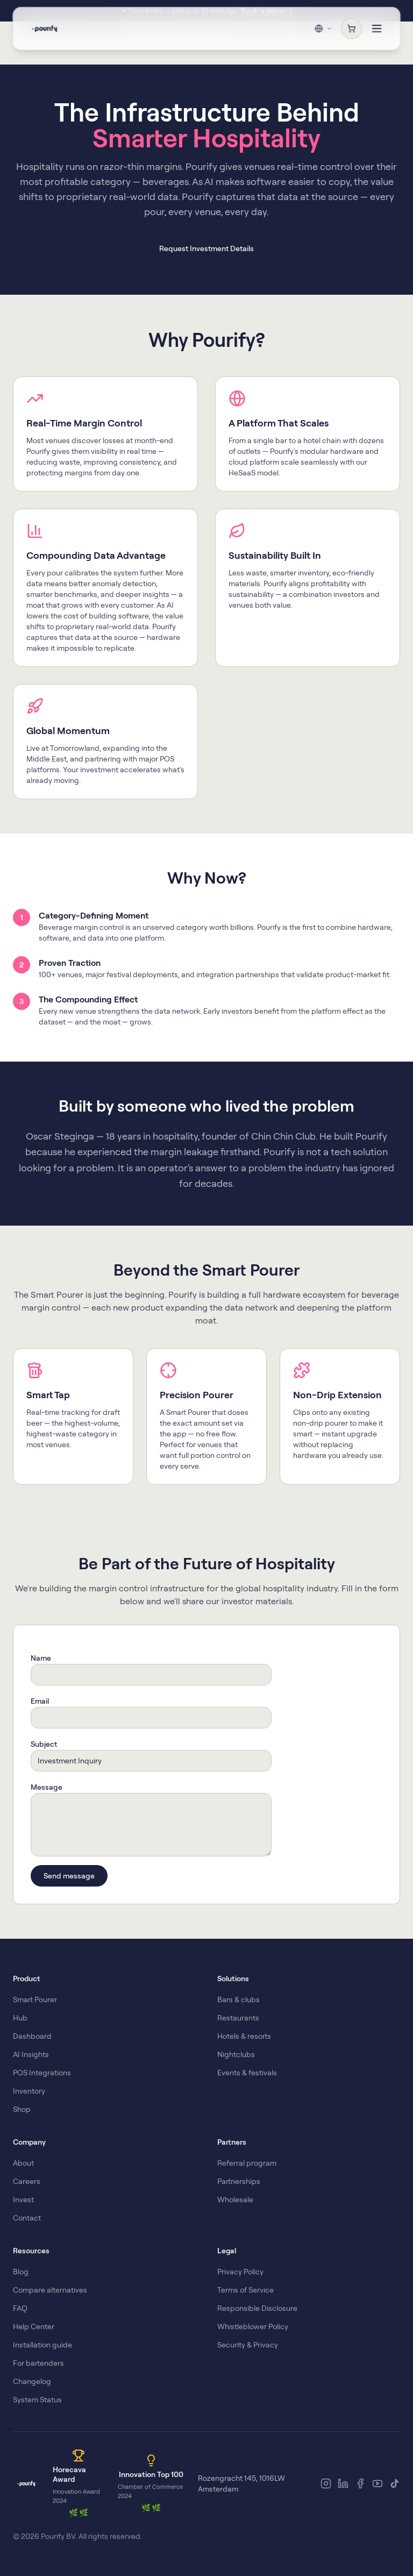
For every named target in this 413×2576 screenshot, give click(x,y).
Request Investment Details (206, 248)
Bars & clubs (238, 1999)
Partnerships (238, 2181)
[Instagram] (326, 2483)
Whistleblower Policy (252, 2326)
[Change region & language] (323, 28)
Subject (44, 1744)
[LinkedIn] (343, 2483)
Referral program (246, 2163)
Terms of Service (245, 2290)
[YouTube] (377, 2483)
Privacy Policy (240, 2271)
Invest (23, 2199)
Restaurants (238, 2018)
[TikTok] (394, 2483)
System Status (37, 2399)
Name (41, 1658)
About (23, 2163)
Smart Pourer (35, 1999)
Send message (69, 1876)
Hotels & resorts (244, 2036)
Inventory (29, 2091)
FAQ (20, 2308)
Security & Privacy (247, 2345)
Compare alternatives (50, 2290)
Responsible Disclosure (257, 2308)
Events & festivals (247, 2072)
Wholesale (235, 2199)
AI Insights (31, 2054)
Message (46, 1787)
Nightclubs (236, 2054)
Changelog (32, 2381)
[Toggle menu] (376, 28)
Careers (26, 2181)
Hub (20, 2018)
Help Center (33, 2326)
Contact (27, 2218)
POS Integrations (42, 2072)
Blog (21, 2271)
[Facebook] (360, 2483)
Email (40, 1701)
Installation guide (42, 2345)
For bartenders (38, 2363)
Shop (22, 2109)
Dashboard (32, 2036)
